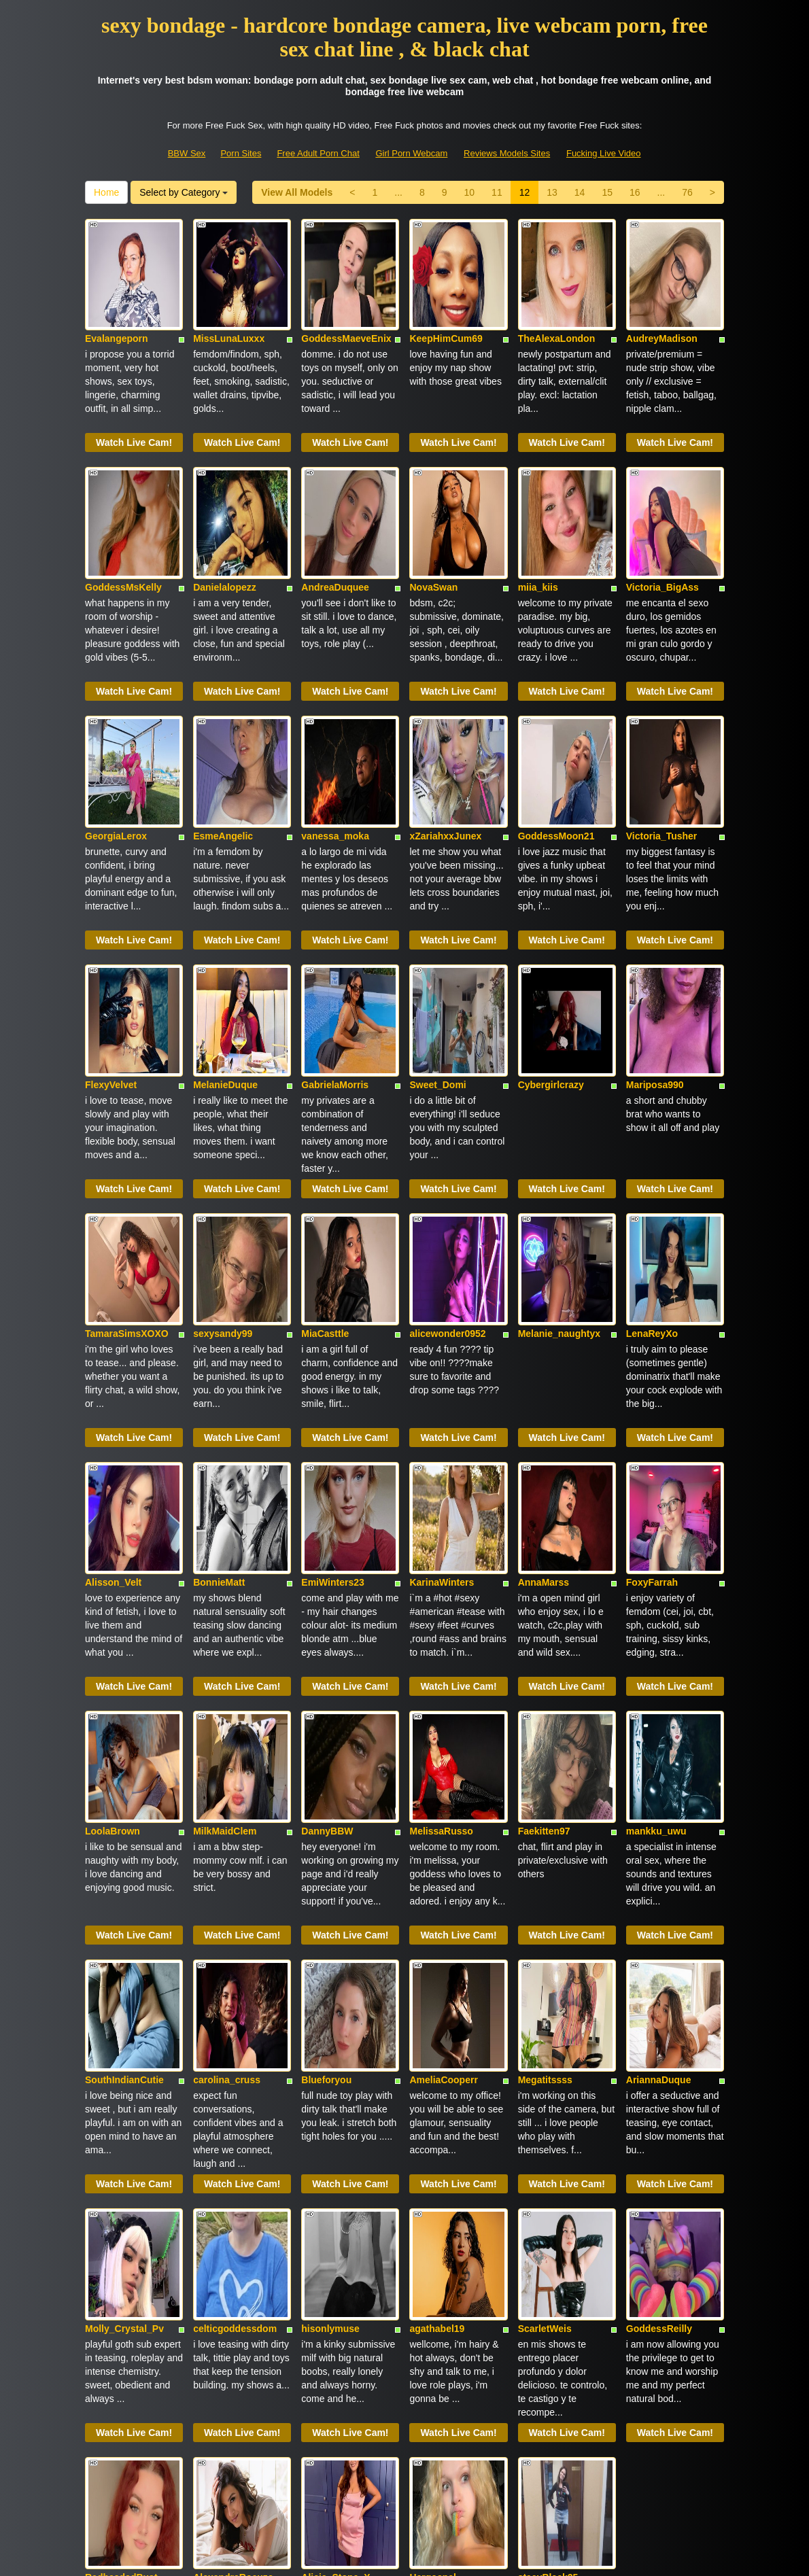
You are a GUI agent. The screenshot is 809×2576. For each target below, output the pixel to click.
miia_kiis (538, 513)
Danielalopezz (224, 513)
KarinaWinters (441, 1358)
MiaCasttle (325, 1147)
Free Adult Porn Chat (318, 153)
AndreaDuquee (335, 513)
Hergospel (432, 2204)
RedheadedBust (121, 2204)
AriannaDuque (658, 1781)
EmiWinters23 (332, 1358)
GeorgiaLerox (116, 724)
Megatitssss (545, 1781)
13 (552, 192)
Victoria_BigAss (662, 513)
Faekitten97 (544, 1570)
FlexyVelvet (111, 935)
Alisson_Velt (113, 1358)
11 (497, 192)
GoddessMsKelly (123, 513)
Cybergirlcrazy (551, 935)
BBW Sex (187, 153)
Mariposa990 (655, 935)
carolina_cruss (226, 1781)
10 (469, 192)
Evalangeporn (116, 301)
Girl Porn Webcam (411, 153)
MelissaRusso (440, 1570)
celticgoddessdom (235, 1992)
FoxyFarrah (652, 1358)
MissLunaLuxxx (228, 301)
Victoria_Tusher (662, 724)
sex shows (674, 2410)
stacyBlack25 (548, 2204)
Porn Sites (240, 153)
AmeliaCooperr (443, 1781)
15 (607, 192)
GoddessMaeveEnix (346, 301)
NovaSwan (433, 513)
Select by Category (183, 192)
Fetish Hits (454, 2555)
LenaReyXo (652, 1147)
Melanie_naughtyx (559, 1147)
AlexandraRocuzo (233, 2204)
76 (687, 192)
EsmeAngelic (223, 724)
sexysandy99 (222, 1147)
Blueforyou (326, 1781)
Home (106, 192)
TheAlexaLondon (557, 301)
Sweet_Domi (437, 935)
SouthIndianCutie (124, 1781)
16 (635, 192)
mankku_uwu (656, 1570)
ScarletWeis (545, 1992)
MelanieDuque (225, 935)
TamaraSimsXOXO (127, 1147)
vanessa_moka (335, 724)
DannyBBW (327, 1570)
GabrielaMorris (334, 935)
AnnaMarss (543, 1358)
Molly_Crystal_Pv (124, 1992)
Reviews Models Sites (507, 153)
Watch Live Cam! (134, 405)
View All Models (296, 192)
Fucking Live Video (603, 153)
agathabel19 (436, 1992)
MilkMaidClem (224, 1570)
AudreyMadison (662, 301)
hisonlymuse (330, 1992)
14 (579, 192)
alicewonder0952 (447, 1147)
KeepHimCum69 (445, 301)
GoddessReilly (659, 1992)
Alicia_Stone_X (335, 2204)
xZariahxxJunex (445, 724)
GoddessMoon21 (556, 724)
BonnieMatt (219, 1358)
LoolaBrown (112, 1570)
